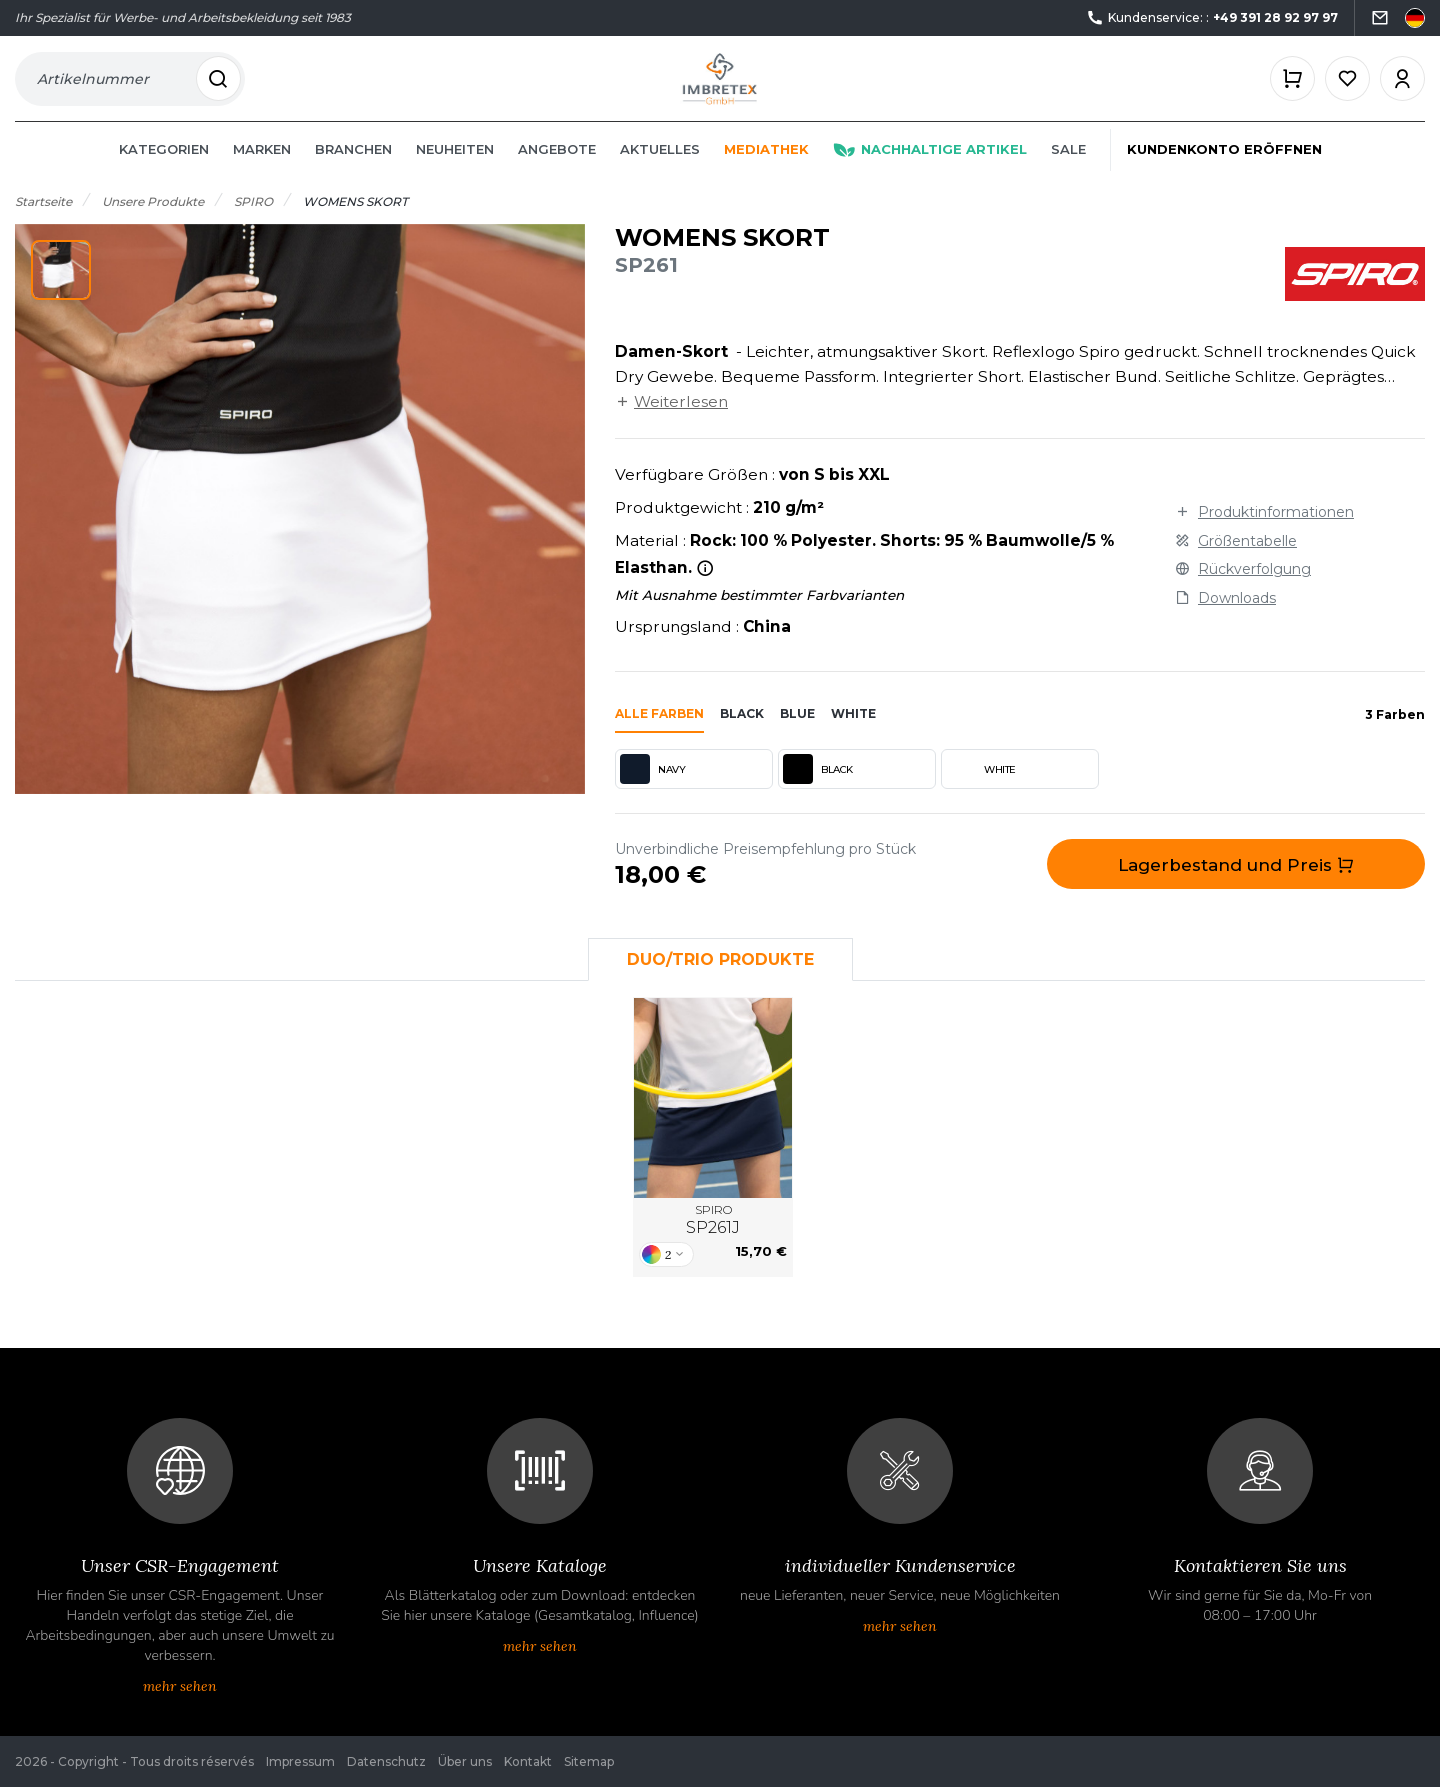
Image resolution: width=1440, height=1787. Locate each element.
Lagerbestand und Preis (1236, 888)
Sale (1068, 172)
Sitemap (589, 1761)
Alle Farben (659, 736)
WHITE (981, 792)
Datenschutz (386, 1761)
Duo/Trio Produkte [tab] (720, 981)
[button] (61, 293)
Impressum (300, 1761)
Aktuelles (660, 172)
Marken (262, 172)
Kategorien (164, 172)
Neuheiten (455, 172)
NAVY (652, 792)
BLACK (818, 792)
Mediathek (766, 172)
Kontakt (528, 1761)
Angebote (557, 172)
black (742, 736)
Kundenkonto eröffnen (1224, 172)
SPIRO (713, 1243)
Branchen (353, 172)
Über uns (465, 1761)
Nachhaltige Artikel (930, 172)
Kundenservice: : (1212, 18)
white (853, 736)
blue (797, 736)
